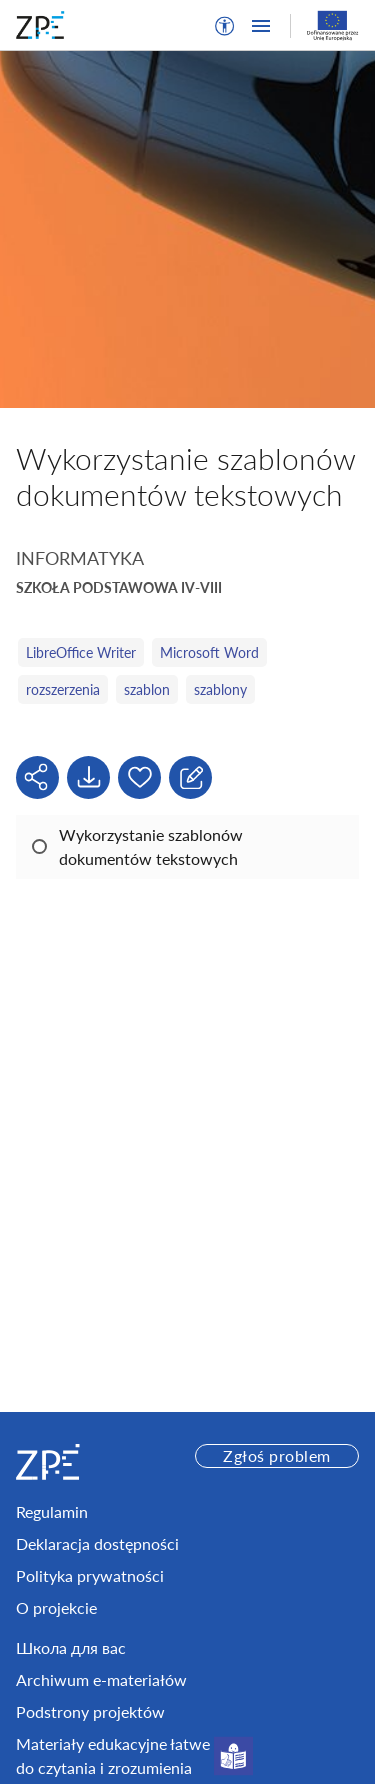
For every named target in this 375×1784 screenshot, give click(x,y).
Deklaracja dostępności (97, 1543)
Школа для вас (71, 1647)
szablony (220, 689)
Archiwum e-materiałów (101, 1679)
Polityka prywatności (90, 1575)
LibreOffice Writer (81, 652)
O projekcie (56, 1607)
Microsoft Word (209, 652)
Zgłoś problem (276, 1455)
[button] (225, 26)
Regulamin (52, 1511)
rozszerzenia (63, 689)
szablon (147, 689)
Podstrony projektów (90, 1711)
